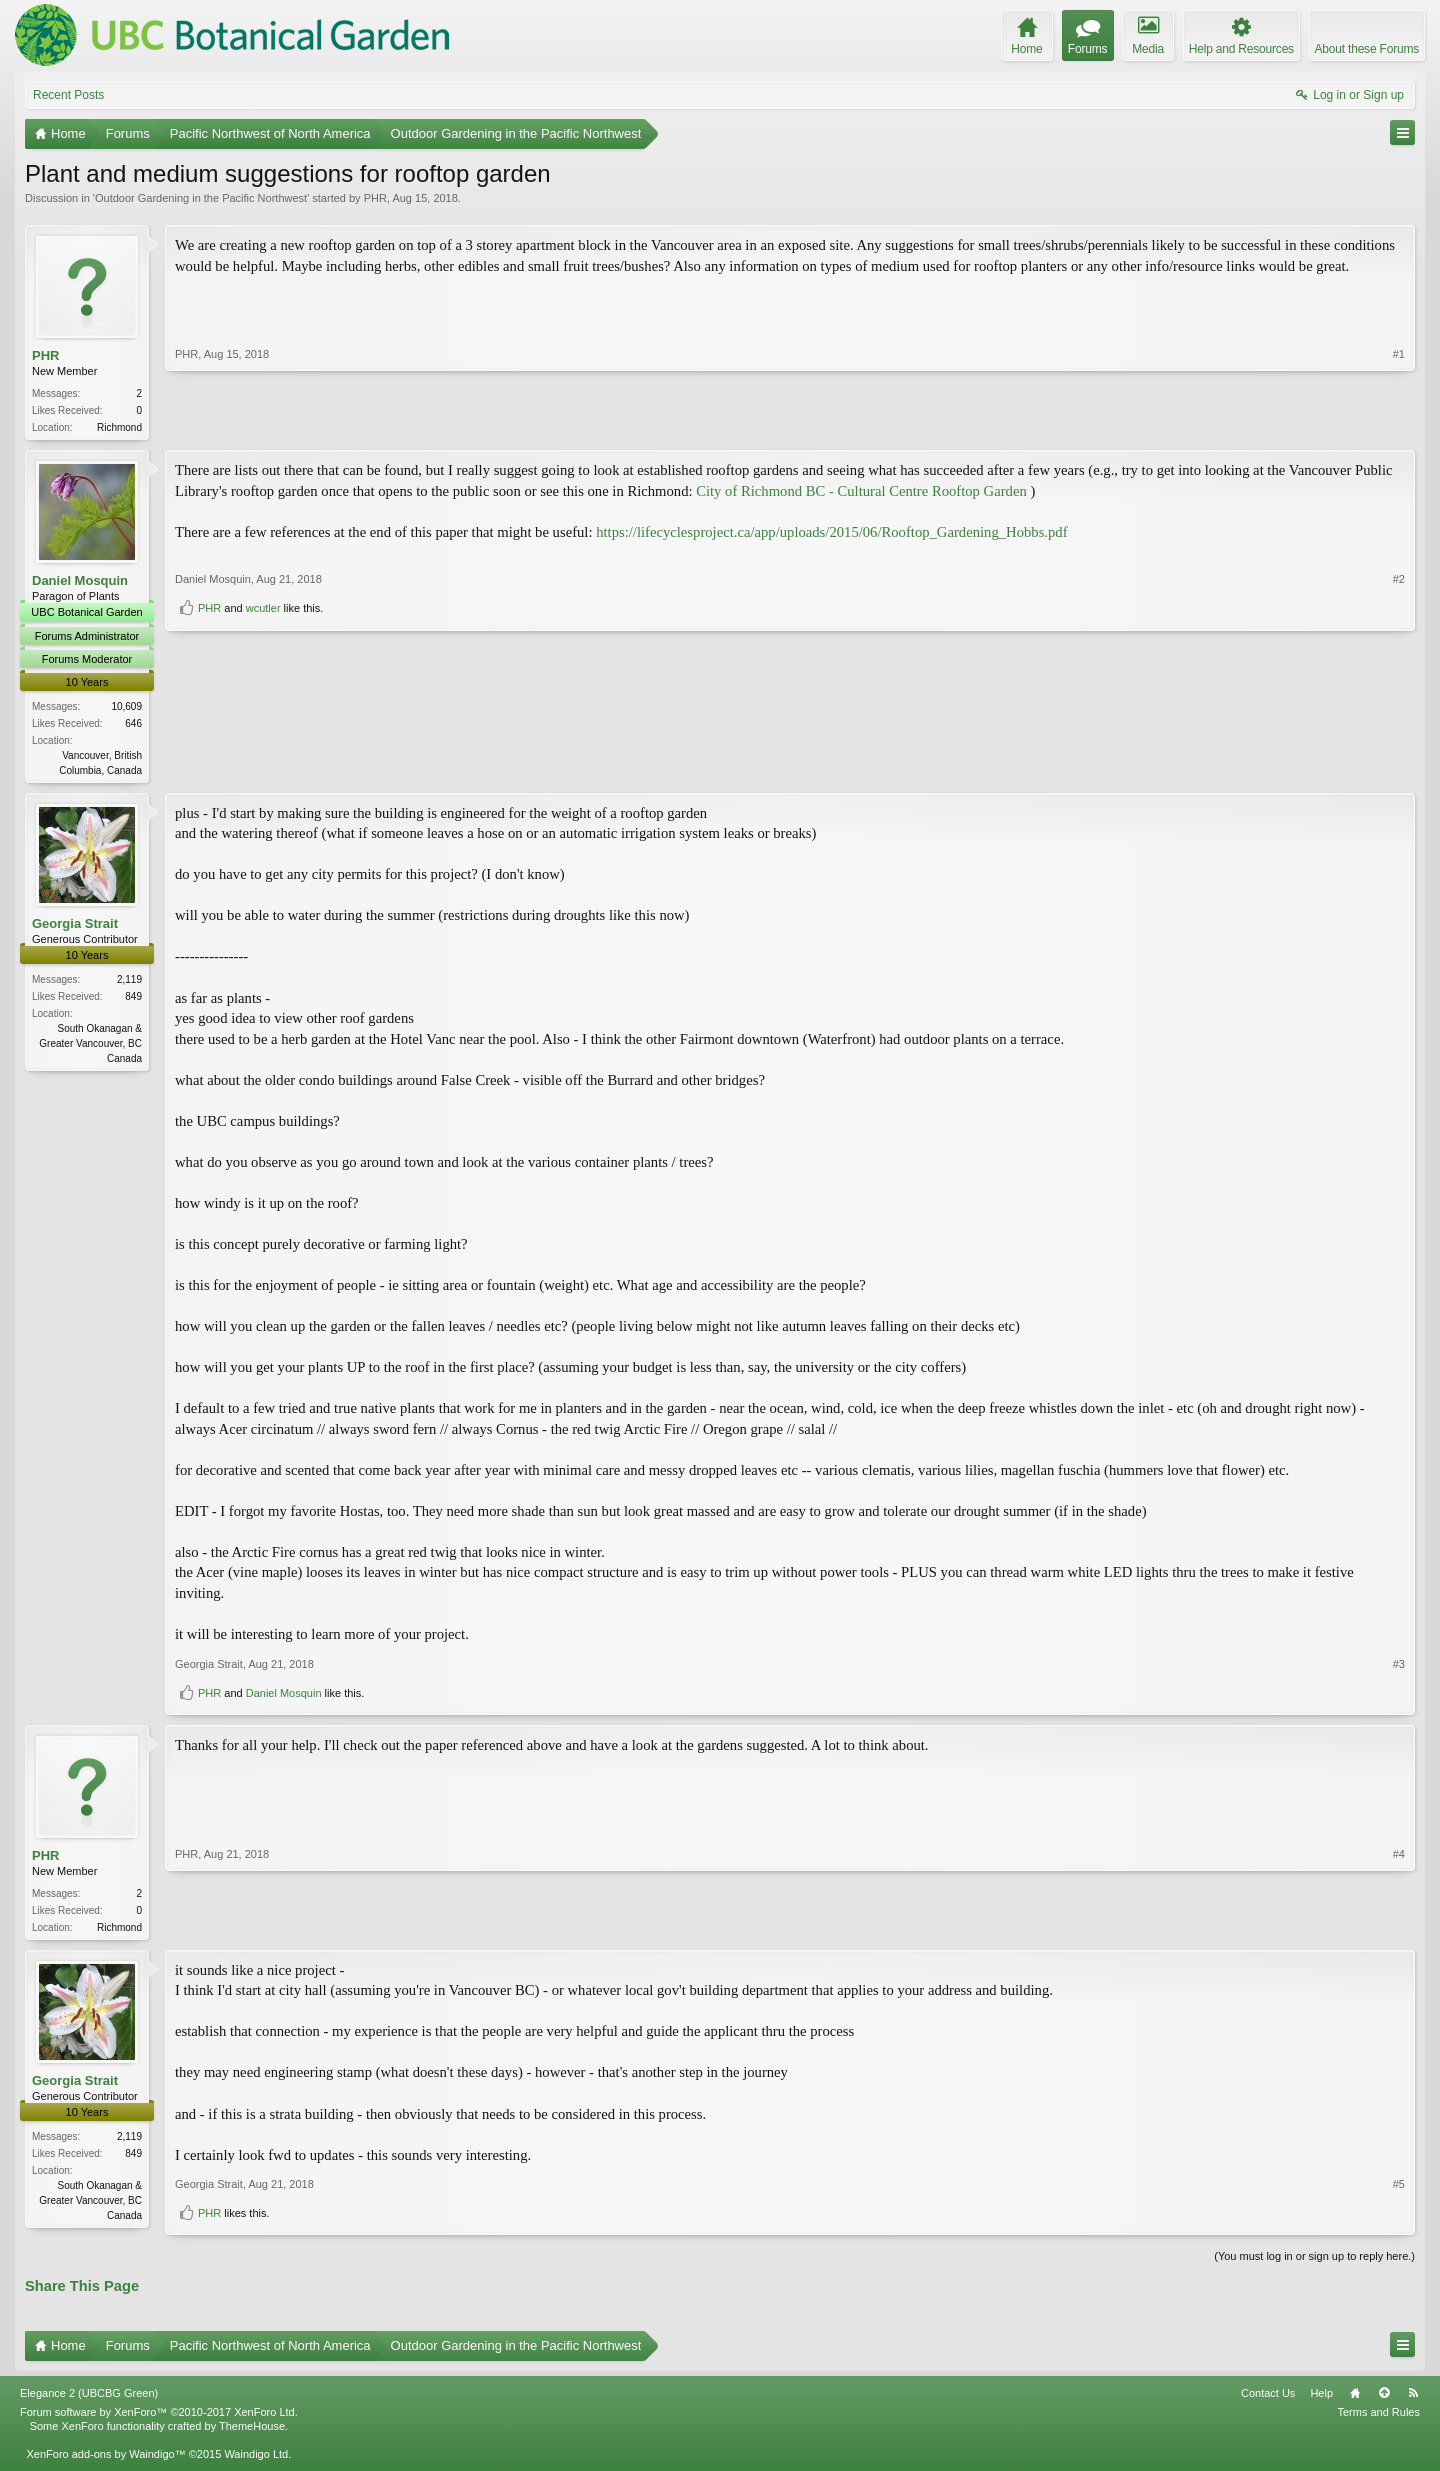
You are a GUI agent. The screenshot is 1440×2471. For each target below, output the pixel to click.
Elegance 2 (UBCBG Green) (89, 2398)
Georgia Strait (75, 927)
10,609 (126, 708)
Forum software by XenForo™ (159, 2417)
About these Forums (1367, 49)
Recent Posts (68, 95)
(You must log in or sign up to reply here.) (1314, 2262)
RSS (1413, 2398)
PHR (375, 198)
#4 (1399, 1928)
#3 (1399, 1667)
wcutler (263, 764)
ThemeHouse (252, 2432)
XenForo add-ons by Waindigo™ (105, 2460)
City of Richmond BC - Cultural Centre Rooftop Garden (861, 493)
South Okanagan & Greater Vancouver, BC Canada (90, 1047)
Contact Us (1268, 2398)
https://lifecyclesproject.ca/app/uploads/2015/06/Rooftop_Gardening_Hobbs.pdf (831, 534)
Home (1355, 2398)
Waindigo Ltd (256, 2460)
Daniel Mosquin (80, 582)
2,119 (129, 983)
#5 (1399, 2190)
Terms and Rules (1378, 2417)
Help (1321, 2398)
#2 (1399, 735)
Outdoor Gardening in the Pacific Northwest (201, 198)
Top (1384, 2398)
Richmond (119, 427)
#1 (1399, 425)
